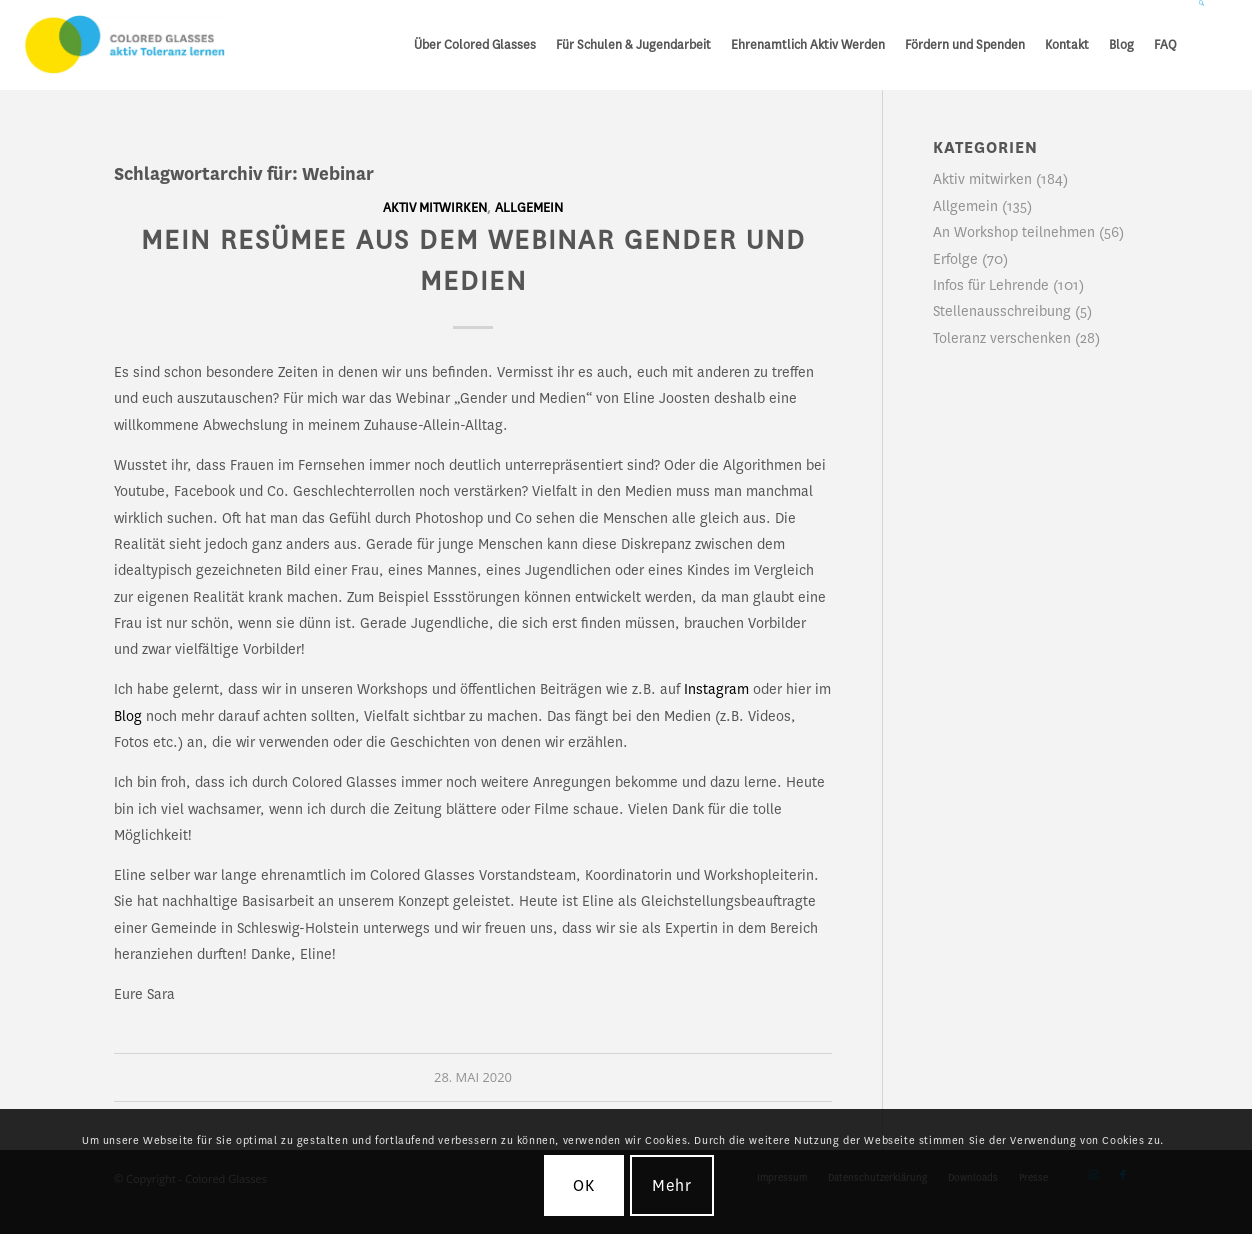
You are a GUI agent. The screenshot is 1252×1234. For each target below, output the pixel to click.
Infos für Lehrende (991, 285)
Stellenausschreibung (1002, 311)
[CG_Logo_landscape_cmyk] (125, 45)
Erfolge (955, 259)
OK (584, 1185)
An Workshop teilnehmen (1014, 232)
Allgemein (529, 208)
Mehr (672, 1185)
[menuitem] (475, 45)
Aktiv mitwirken (435, 208)
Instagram (716, 689)
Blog (128, 716)
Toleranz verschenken (1002, 338)
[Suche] (1202, 45)
